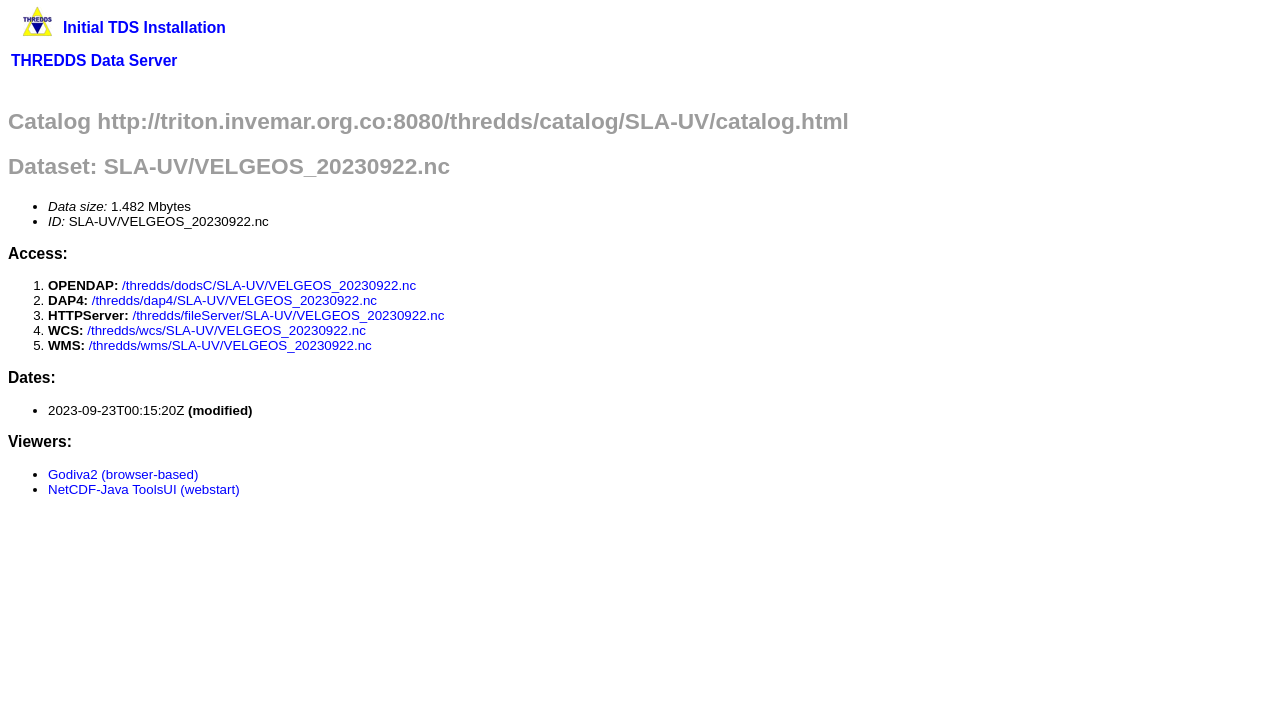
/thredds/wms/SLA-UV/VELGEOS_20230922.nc (230, 345)
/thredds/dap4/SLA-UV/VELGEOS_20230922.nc (234, 300)
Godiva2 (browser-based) (123, 474)
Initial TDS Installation (144, 27)
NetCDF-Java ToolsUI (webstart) (144, 489)
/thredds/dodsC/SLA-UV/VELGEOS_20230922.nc (269, 285)
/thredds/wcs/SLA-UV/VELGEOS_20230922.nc (226, 330)
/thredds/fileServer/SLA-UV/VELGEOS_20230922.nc (288, 315)
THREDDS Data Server (94, 60)
